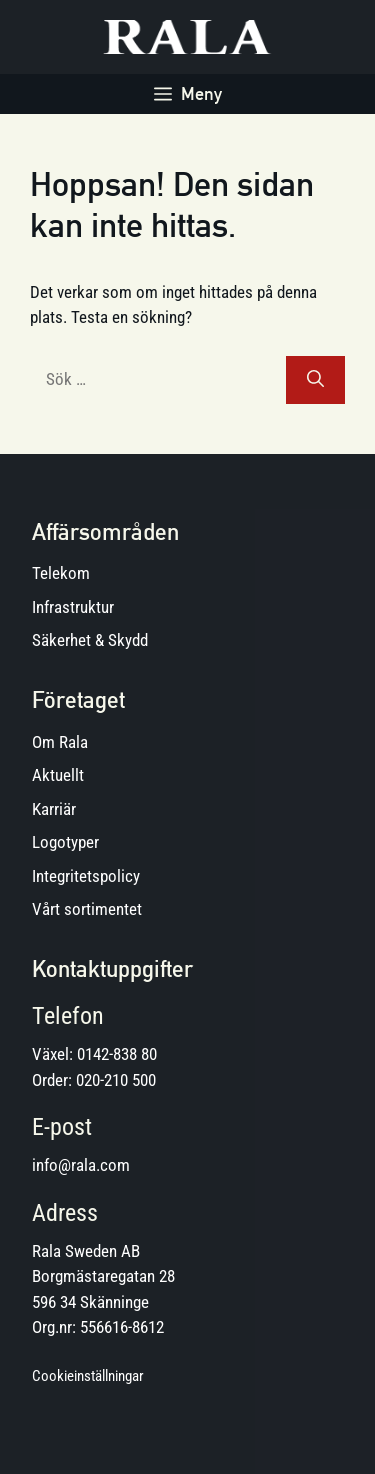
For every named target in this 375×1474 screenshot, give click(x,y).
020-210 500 (116, 1080)
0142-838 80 (117, 1054)
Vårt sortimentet (87, 909)
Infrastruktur (73, 607)
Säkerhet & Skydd (90, 640)
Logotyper (65, 842)
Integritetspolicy (86, 876)
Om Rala (60, 742)
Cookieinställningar (88, 1376)
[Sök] (315, 380)
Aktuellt (58, 775)
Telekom (61, 573)
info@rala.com (81, 1165)
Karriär (54, 809)
